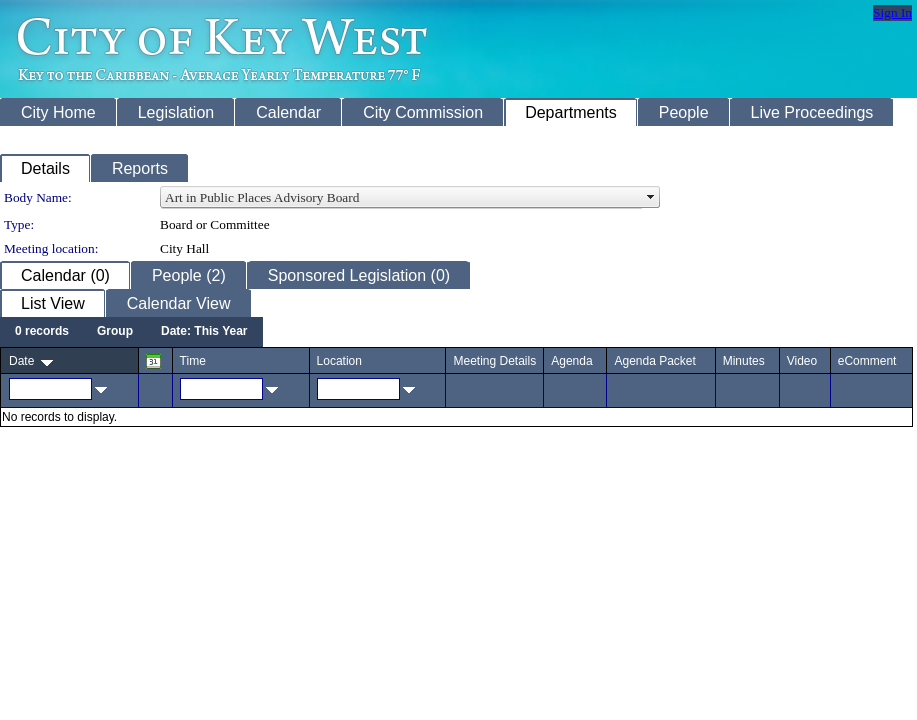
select (651, 198)
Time (193, 361)
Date (21, 361)
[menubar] (131, 332)
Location (339, 361)
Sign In (892, 12)
